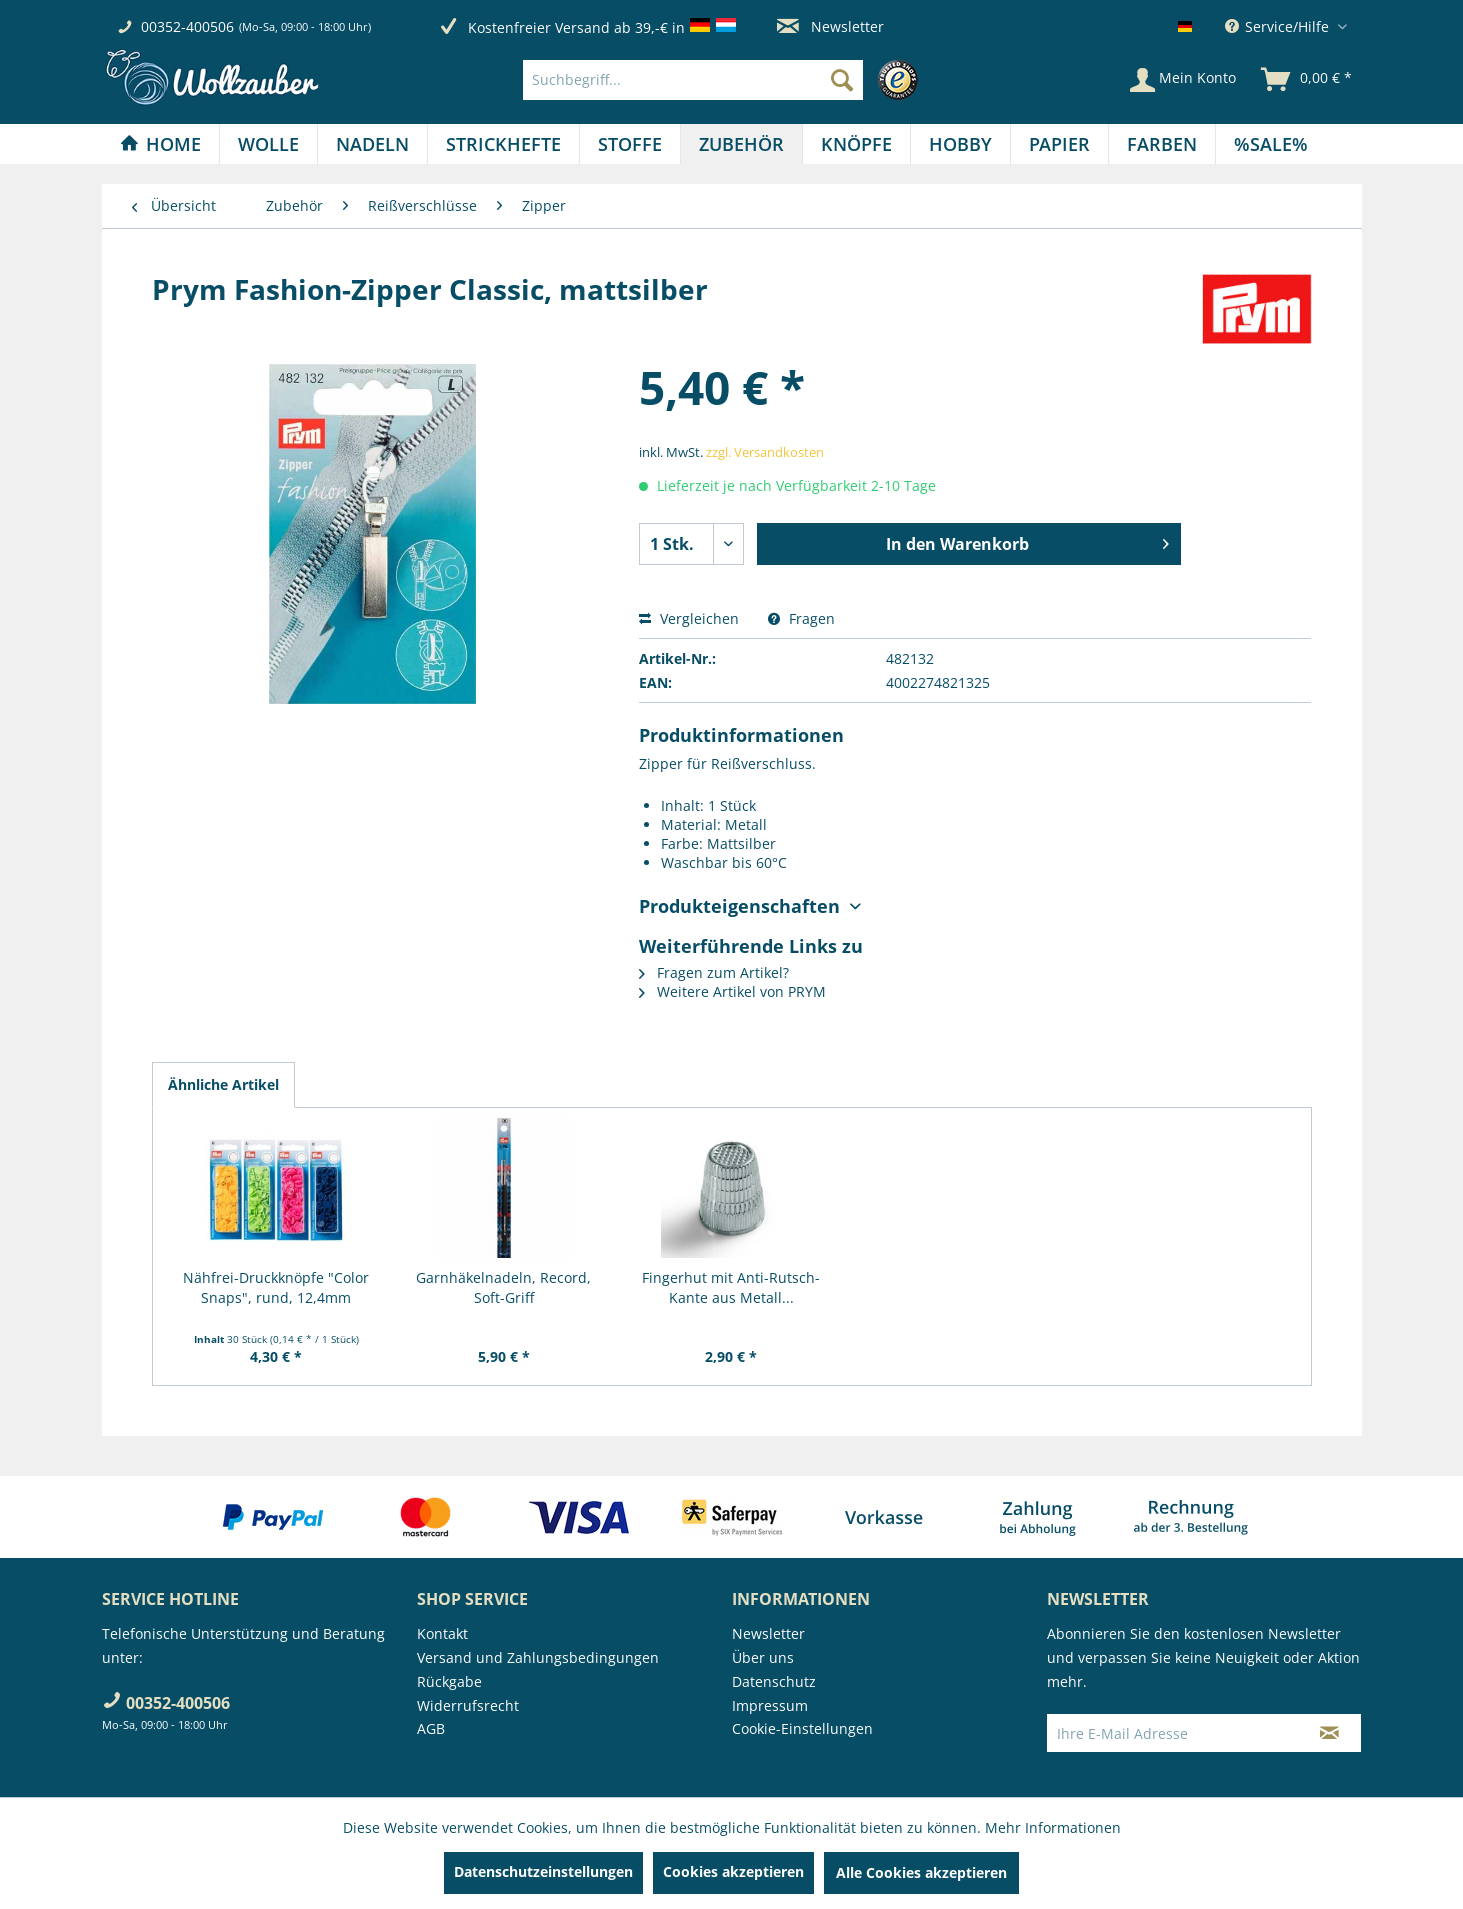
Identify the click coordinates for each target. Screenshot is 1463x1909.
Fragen (801, 618)
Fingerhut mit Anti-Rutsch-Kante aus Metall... (731, 1287)
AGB (431, 1728)
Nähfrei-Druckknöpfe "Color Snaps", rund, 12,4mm (276, 1287)
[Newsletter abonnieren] (1329, 1733)
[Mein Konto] (1183, 80)
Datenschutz (774, 1681)
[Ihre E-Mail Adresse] (1173, 1733)
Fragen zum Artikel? (714, 972)
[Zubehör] (741, 144)
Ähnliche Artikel (223, 1084)
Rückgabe (449, 1681)
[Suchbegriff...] (693, 80)
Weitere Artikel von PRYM (732, 991)
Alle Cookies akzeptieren (921, 1872)
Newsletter (830, 26)
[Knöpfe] (856, 144)
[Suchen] (842, 80)
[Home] (160, 144)
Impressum (770, 1705)
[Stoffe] (630, 144)
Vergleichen (689, 618)
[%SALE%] (1271, 144)
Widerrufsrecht (468, 1705)
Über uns (763, 1657)
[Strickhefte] (503, 144)
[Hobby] (960, 144)
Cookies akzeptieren (733, 1871)
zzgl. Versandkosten (765, 452)
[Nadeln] (372, 144)
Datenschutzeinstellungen (543, 1871)
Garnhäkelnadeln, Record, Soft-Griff (503, 1287)
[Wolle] (268, 144)
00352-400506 (187, 26)
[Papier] (1059, 144)
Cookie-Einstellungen (802, 1728)
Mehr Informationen (1053, 1827)
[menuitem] (725, 80)
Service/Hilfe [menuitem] (1279, 26)
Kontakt (442, 1633)
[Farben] (1162, 144)
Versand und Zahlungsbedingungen (538, 1657)
